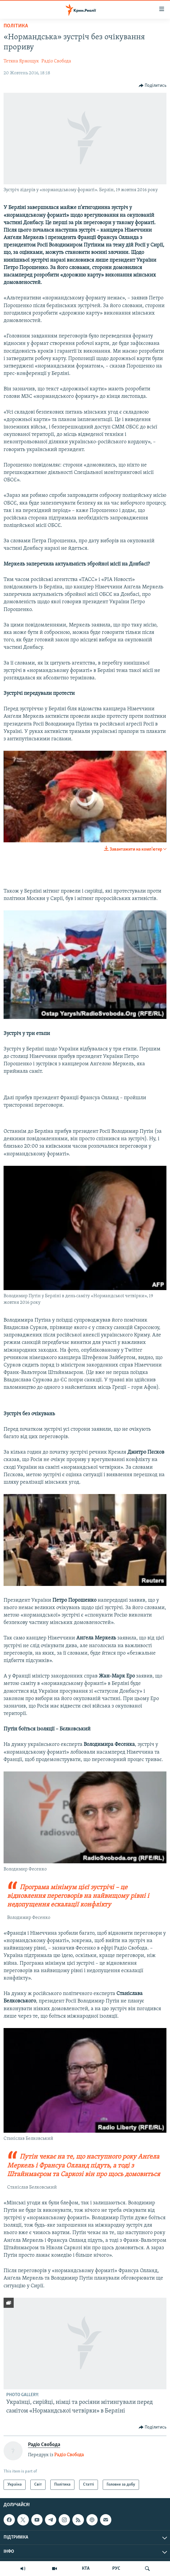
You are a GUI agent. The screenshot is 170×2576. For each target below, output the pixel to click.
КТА (86, 2568)
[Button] (153, 85)
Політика (16, 26)
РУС (116, 2568)
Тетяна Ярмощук (21, 61)
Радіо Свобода (56, 61)
